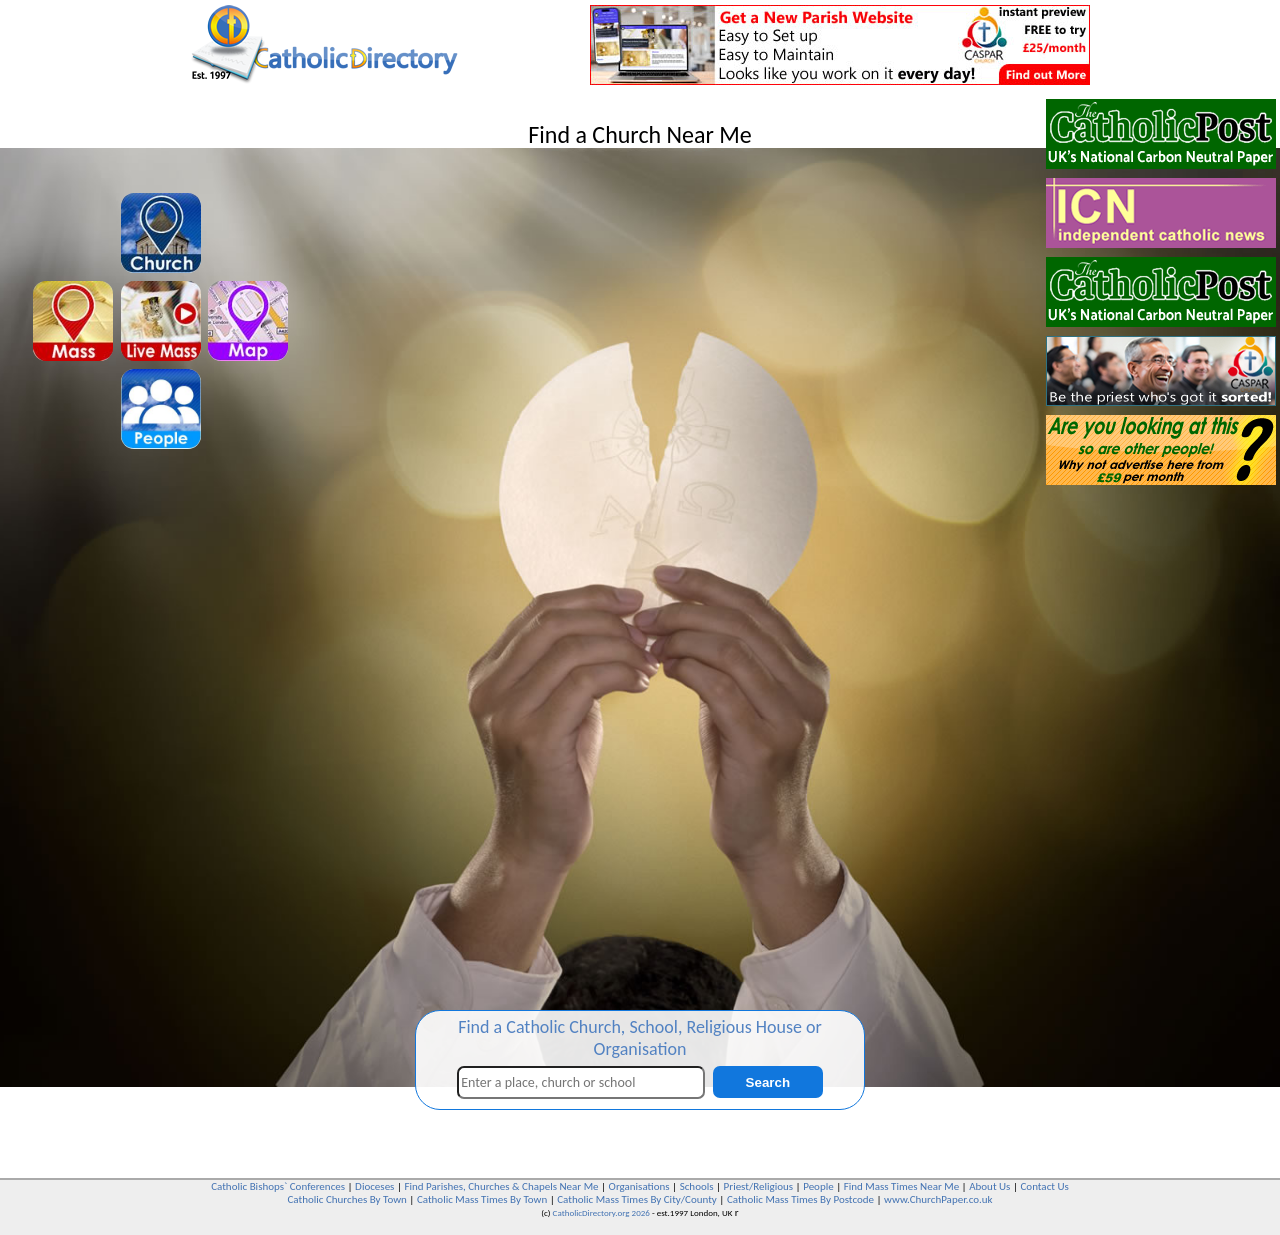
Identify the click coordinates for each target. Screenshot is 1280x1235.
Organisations (639, 1186)
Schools (697, 1186)
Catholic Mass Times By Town (482, 1199)
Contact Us (1044, 1186)
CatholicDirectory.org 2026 (601, 1212)
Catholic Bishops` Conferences (278, 1186)
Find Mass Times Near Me (901, 1186)
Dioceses (374, 1186)
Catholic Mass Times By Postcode (800, 1199)
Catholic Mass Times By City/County (637, 1199)
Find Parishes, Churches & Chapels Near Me (501, 1186)
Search (768, 1082)
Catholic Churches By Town (346, 1199)
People (818, 1186)
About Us (989, 1186)
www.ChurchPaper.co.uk (938, 1199)
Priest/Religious (759, 1186)
